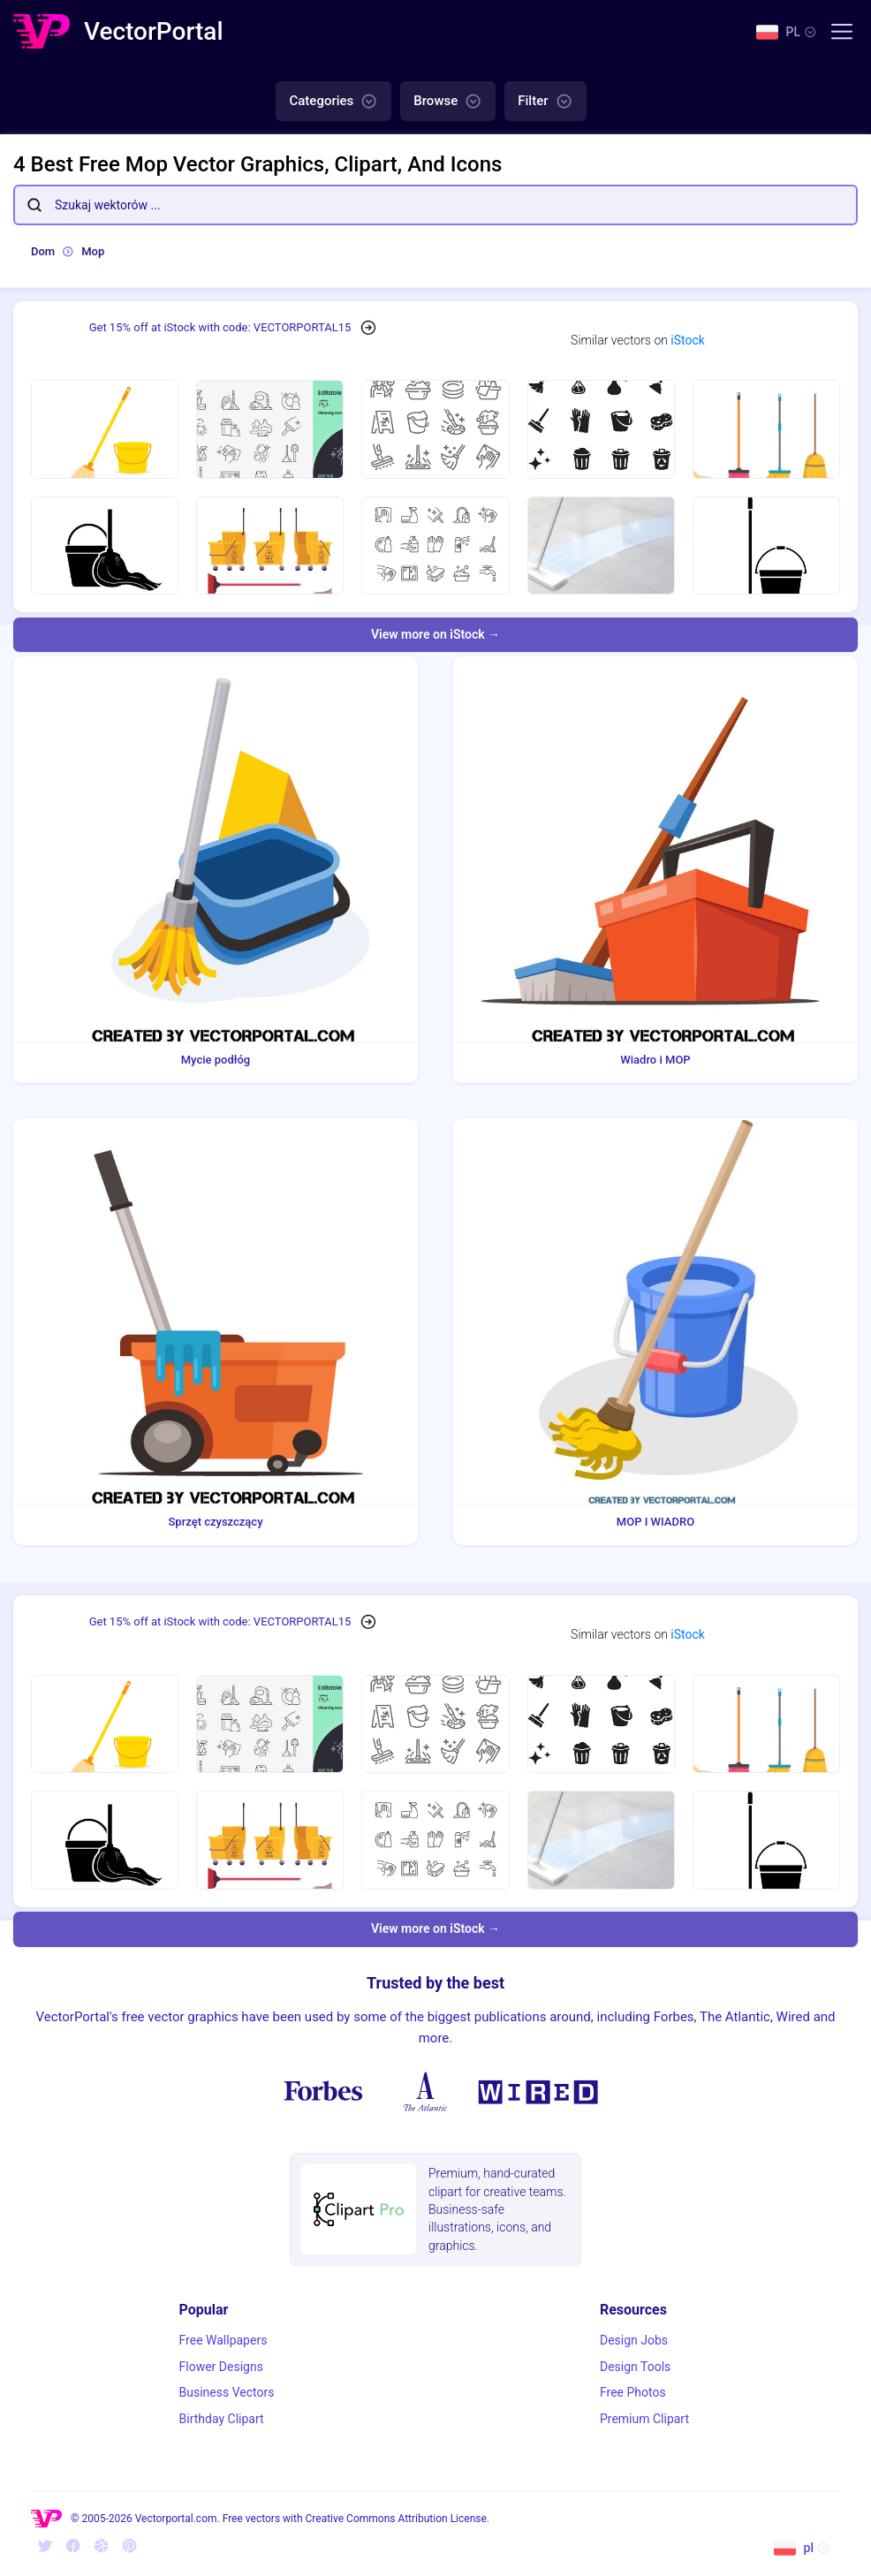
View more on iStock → (435, 634)
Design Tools (635, 2367)
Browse (447, 101)
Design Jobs (634, 2340)
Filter (545, 101)
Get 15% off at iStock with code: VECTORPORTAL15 (220, 327)
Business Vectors (227, 2392)
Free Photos (633, 2392)
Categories (333, 101)
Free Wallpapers (223, 2340)
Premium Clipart (644, 2419)
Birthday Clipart (221, 2419)
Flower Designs (221, 2367)
